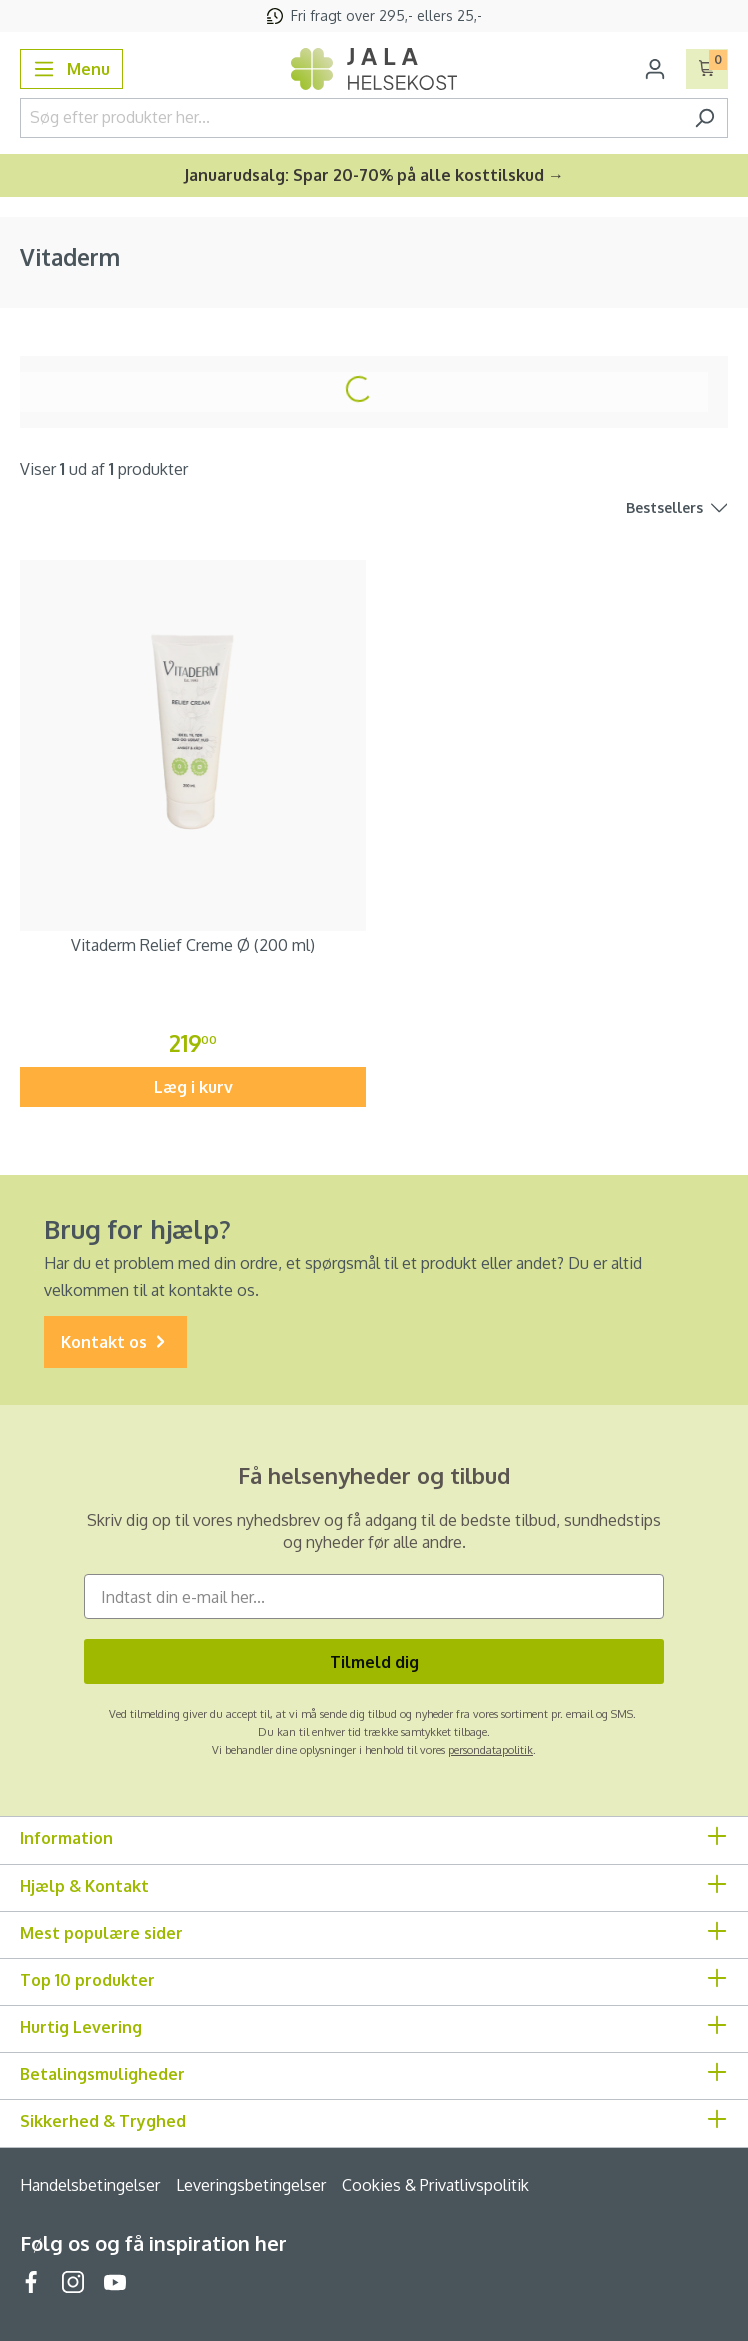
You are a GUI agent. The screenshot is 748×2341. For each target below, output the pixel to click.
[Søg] (704, 118)
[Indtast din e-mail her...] (374, 1596)
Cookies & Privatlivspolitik (435, 2185)
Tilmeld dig (374, 1662)
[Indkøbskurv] (707, 69)
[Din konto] (655, 69)
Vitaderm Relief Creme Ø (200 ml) (193, 945)
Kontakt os (115, 1342)
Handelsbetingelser (90, 2185)
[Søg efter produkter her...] (351, 118)
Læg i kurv (193, 1087)
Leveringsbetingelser (251, 2185)
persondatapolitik (490, 1750)
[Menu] (71, 69)
